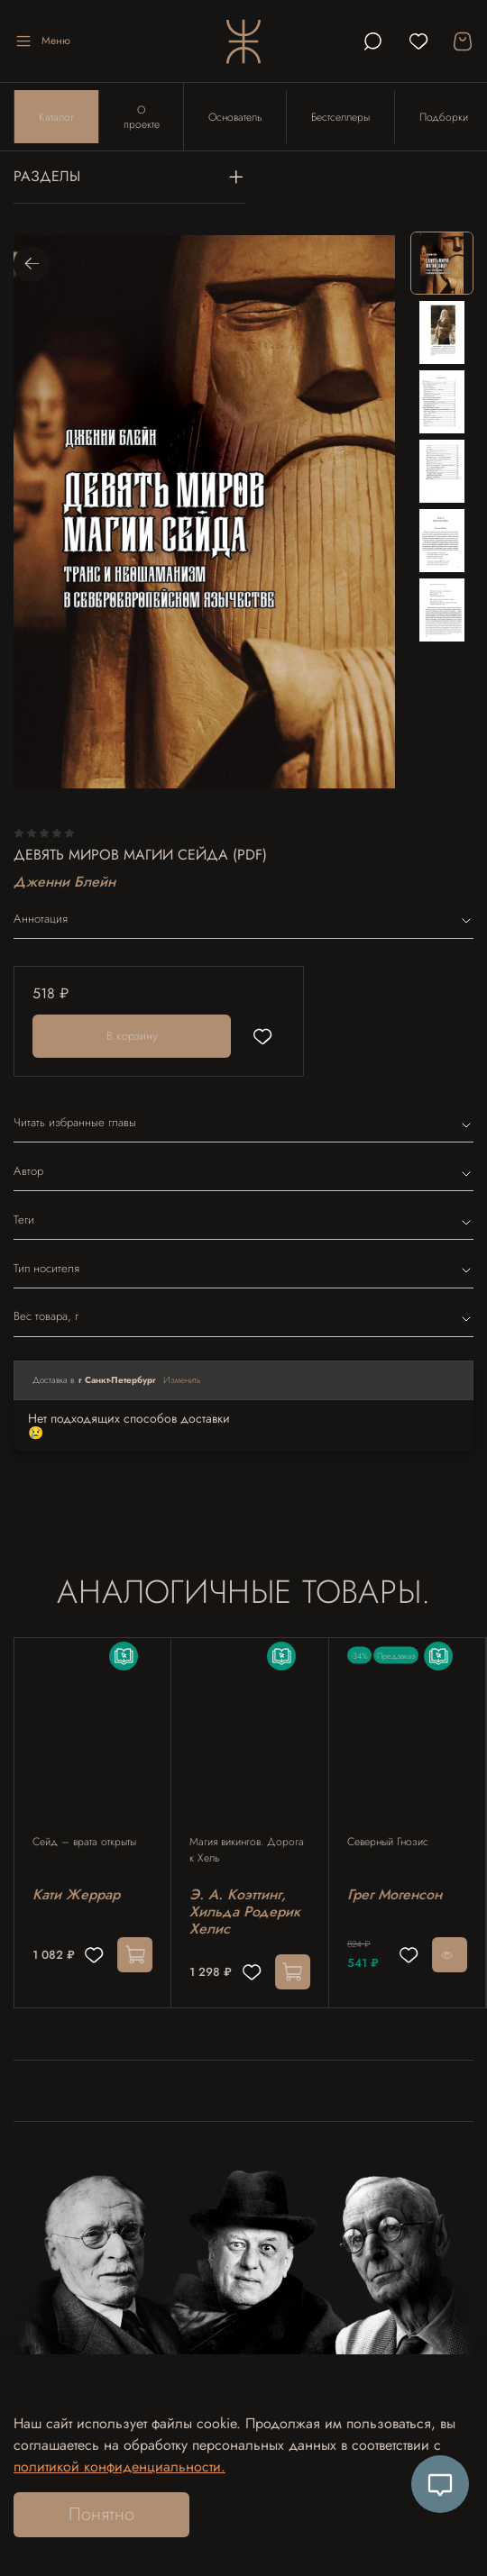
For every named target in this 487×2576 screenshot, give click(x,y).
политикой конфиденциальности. (119, 2466)
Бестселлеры (341, 117)
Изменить (182, 1381)
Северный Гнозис (387, 1842)
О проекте (142, 117)
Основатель (235, 117)
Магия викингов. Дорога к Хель (246, 1850)
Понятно (101, 2514)
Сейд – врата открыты (84, 1842)
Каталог (56, 117)
